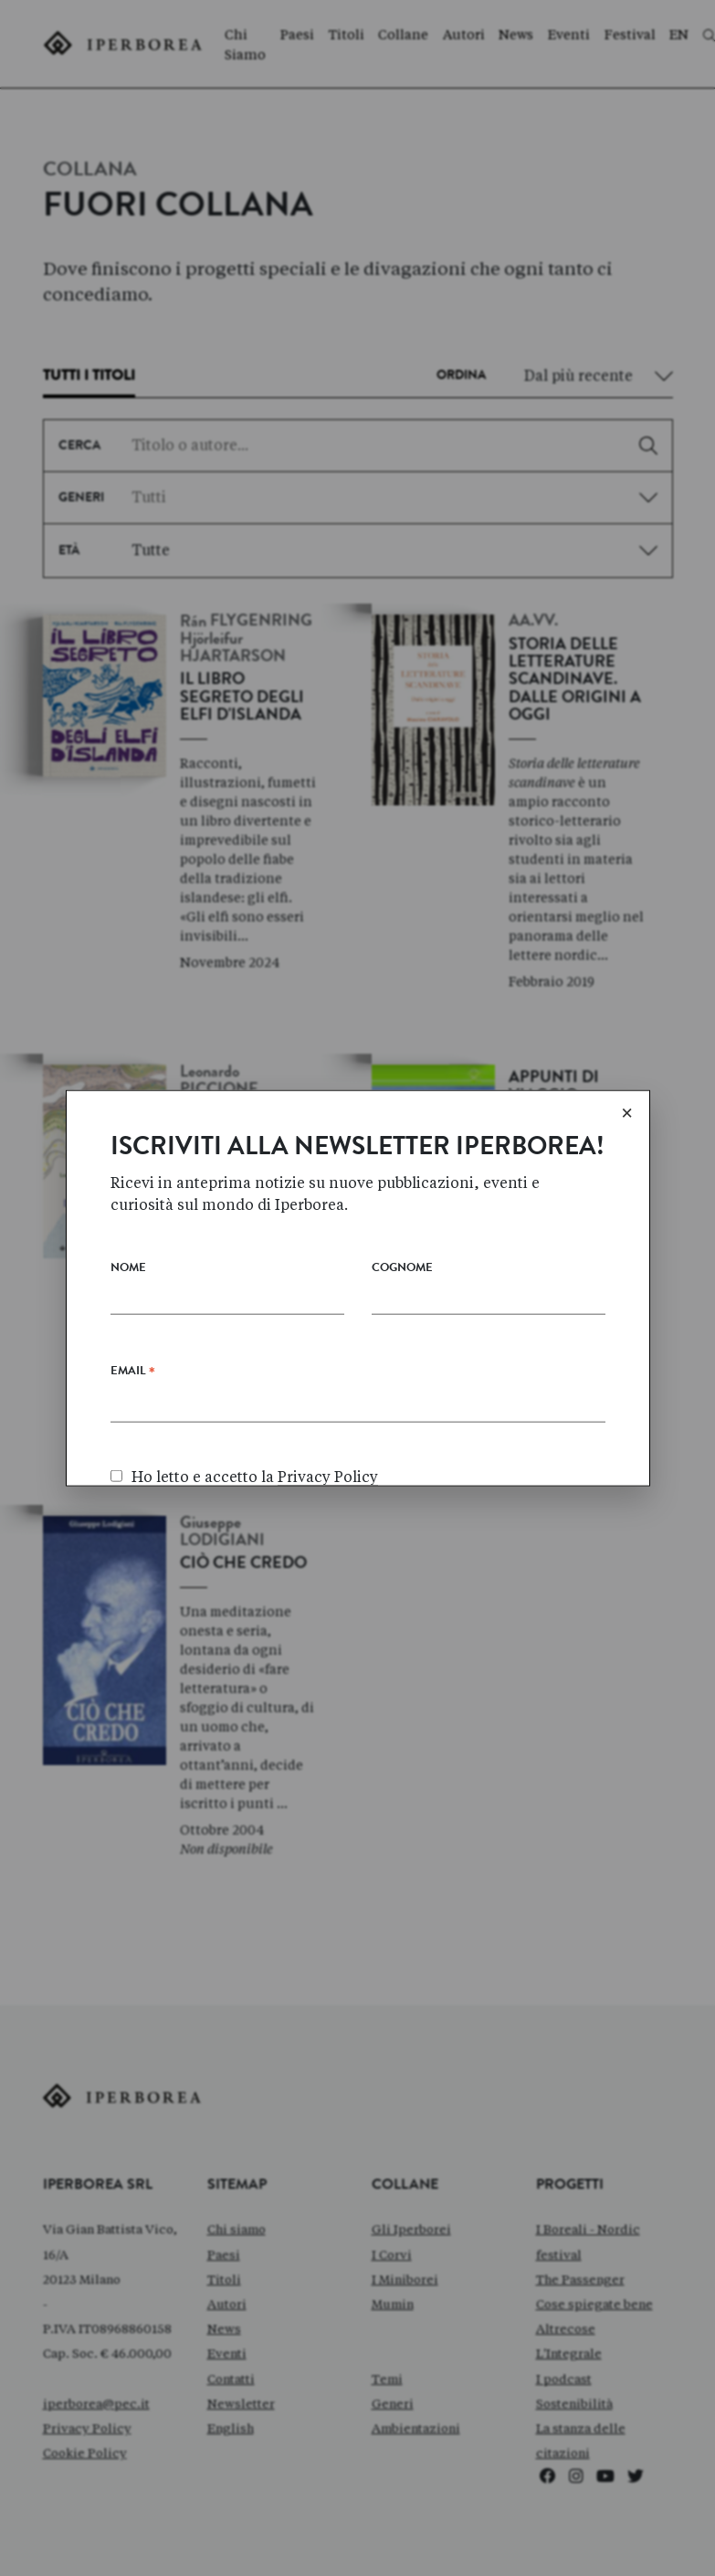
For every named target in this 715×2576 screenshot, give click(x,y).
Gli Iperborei (411, 2229)
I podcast (564, 2378)
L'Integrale (569, 2353)
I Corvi (392, 2254)
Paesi (297, 34)
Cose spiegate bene (594, 2304)
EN (679, 34)
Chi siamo (236, 2229)
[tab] (89, 381)
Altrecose (565, 2328)
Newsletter (241, 2403)
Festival (630, 34)
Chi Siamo (245, 44)
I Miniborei (405, 2279)
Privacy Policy (87, 2428)
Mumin (393, 2304)
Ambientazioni (416, 2428)
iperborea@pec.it (96, 2403)
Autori (464, 34)
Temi (387, 2378)
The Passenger (580, 2279)
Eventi (569, 34)
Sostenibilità (574, 2403)
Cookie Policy (85, 2452)
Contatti (231, 2378)
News (516, 34)
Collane (403, 34)
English (230, 2428)
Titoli (346, 34)
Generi (393, 2403)
